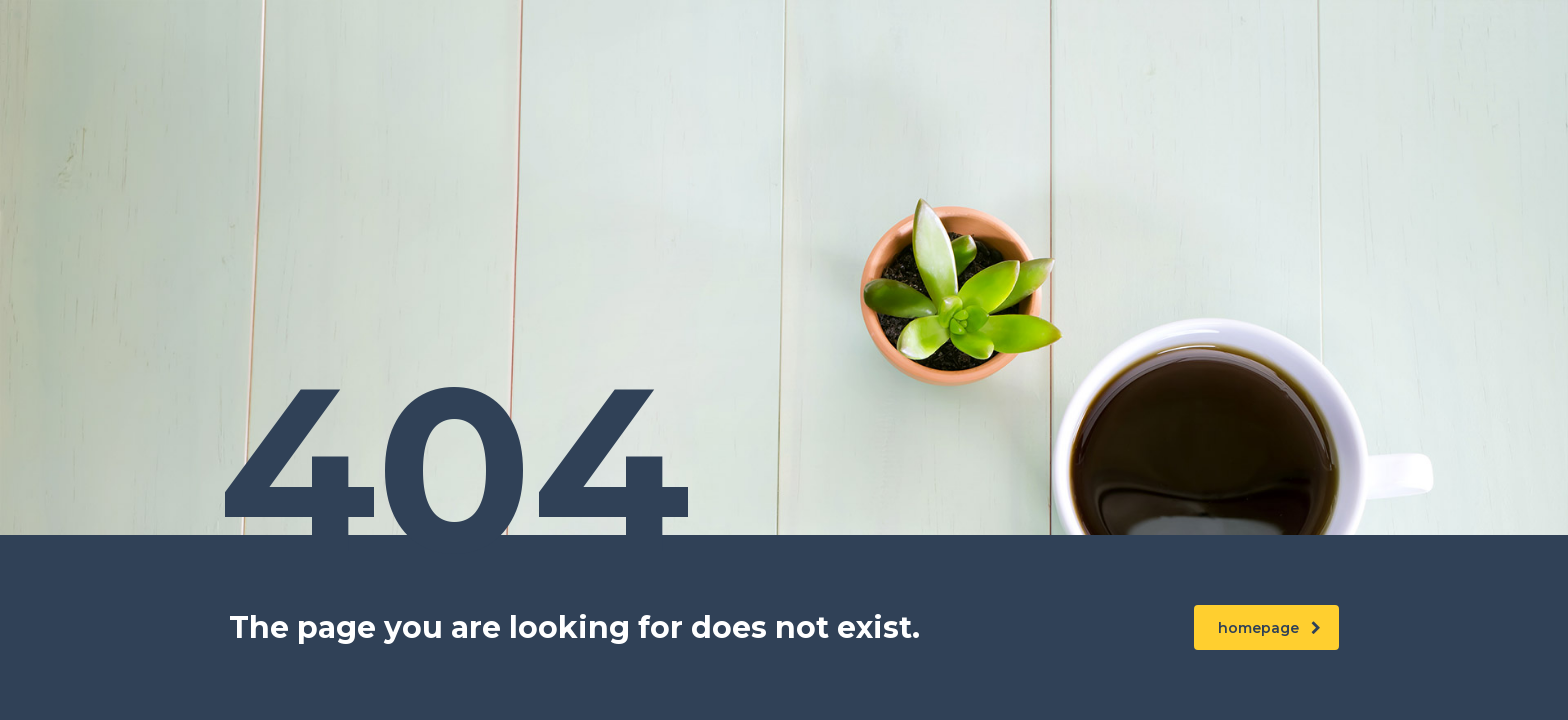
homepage (1269, 628)
